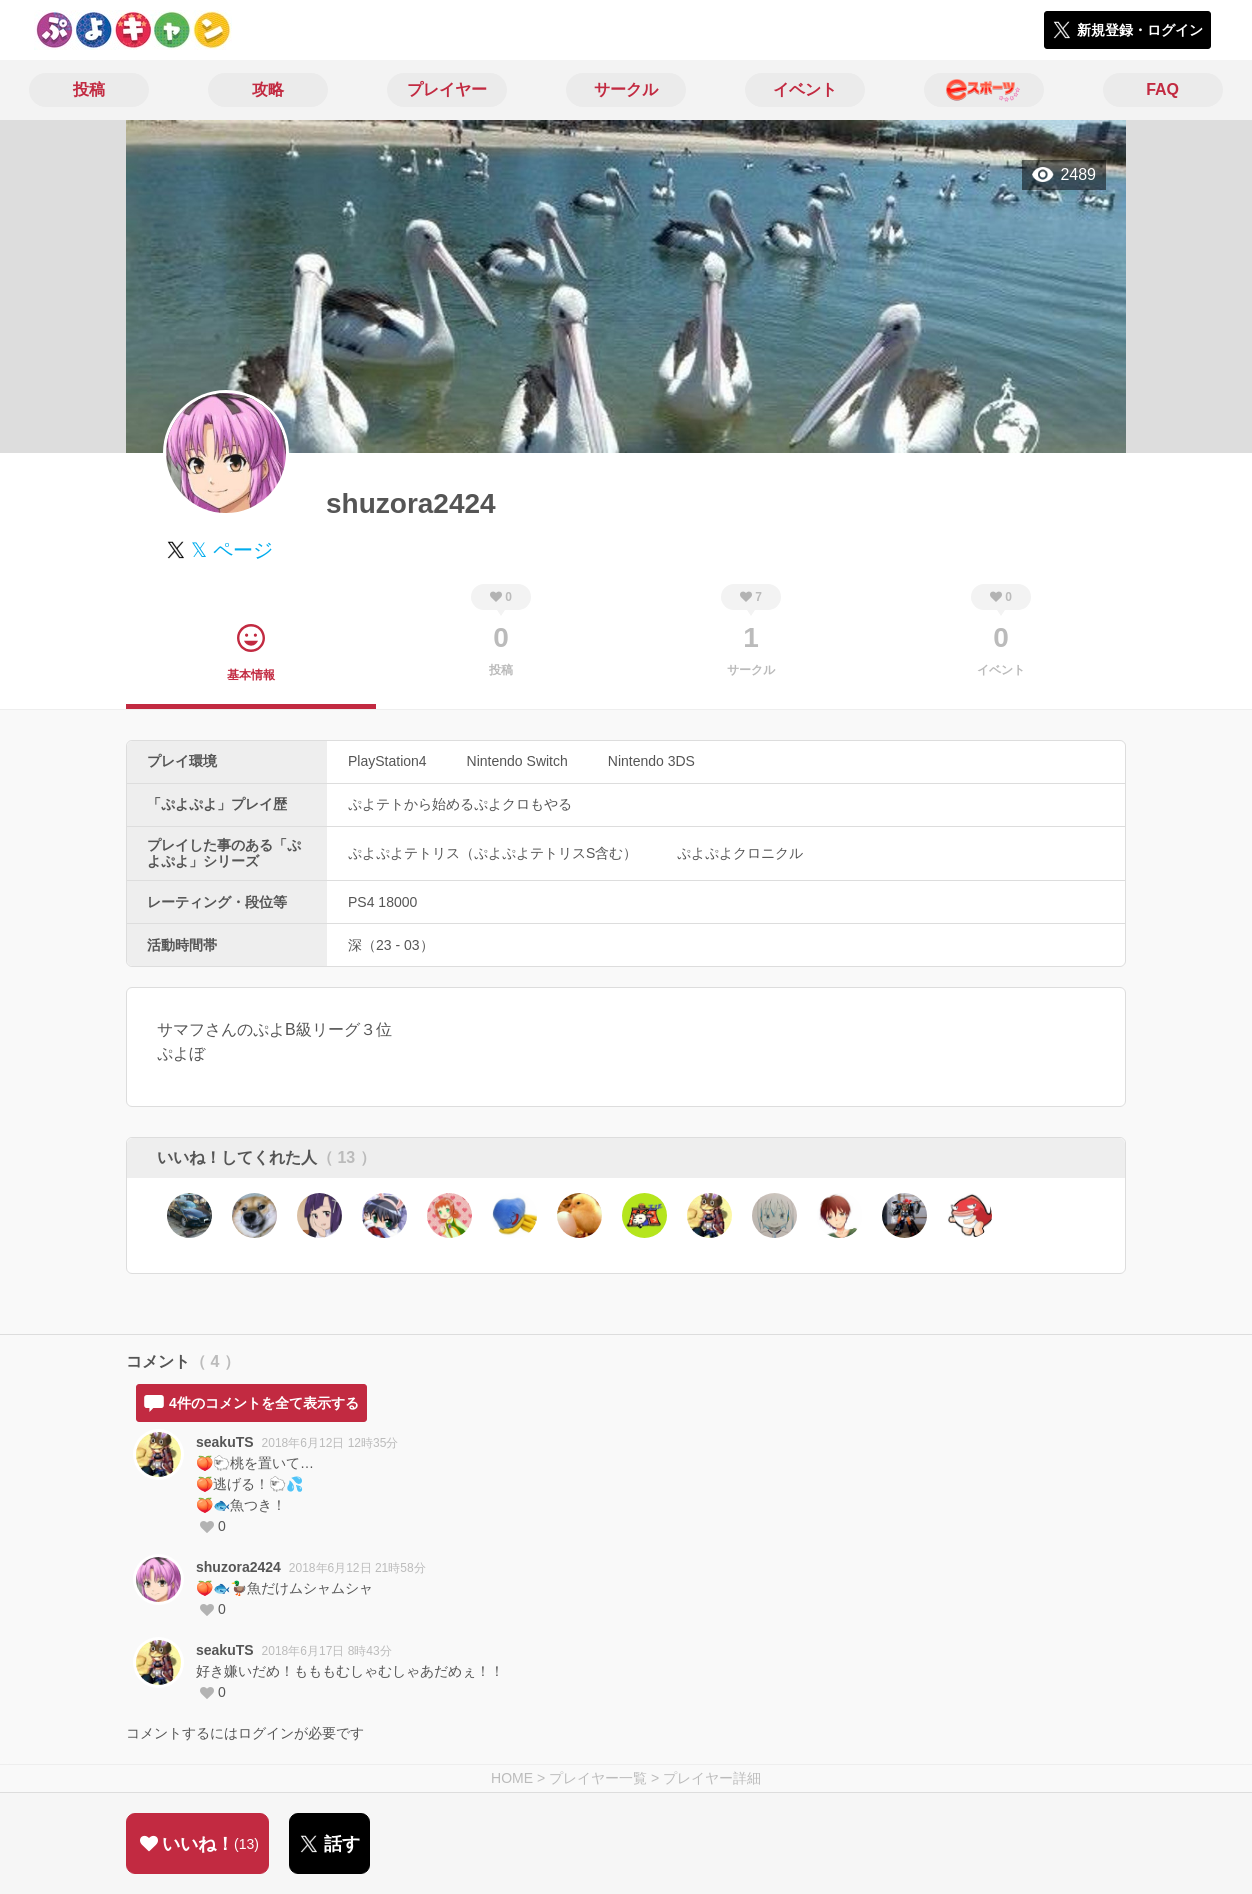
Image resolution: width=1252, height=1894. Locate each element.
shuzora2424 (238, 1567)
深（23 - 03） (391, 945)
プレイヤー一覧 (598, 1778)
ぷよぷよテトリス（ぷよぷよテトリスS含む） (492, 853)
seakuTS (225, 1442)
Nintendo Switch (517, 761)
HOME (512, 1778)
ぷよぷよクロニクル (740, 853)
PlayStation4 (387, 761)
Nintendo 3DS (651, 761)
